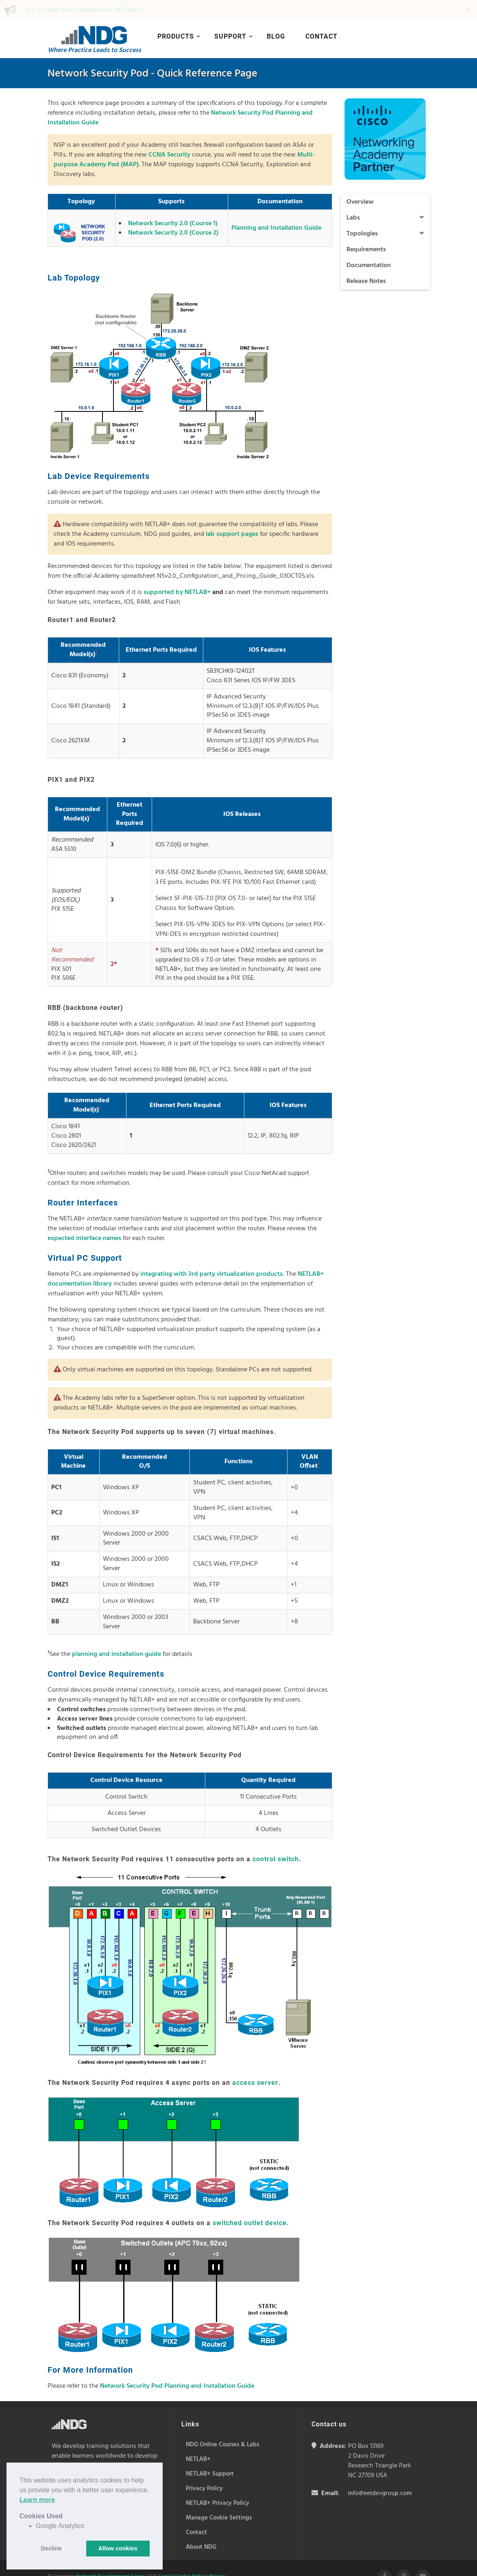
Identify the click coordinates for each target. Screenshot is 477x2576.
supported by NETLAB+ (177, 572)
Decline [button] (51, 2548)
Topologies (385, 213)
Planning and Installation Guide (276, 207)
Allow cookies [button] (117, 2548)
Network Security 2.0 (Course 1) (173, 203)
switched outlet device (250, 2202)
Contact (321, 16)
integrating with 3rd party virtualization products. (212, 1254)
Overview (360, 181)
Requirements (366, 229)
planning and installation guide (116, 1634)
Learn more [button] (37, 2499)
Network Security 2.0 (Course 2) (173, 212)
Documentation (368, 245)
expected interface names (84, 1218)
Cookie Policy (190, 2556)
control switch (276, 1839)
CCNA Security (169, 134)
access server (255, 2062)
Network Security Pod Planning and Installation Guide (177, 2366)
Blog (276, 16)
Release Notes (366, 261)
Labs (385, 197)
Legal (165, 2556)
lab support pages (232, 514)
